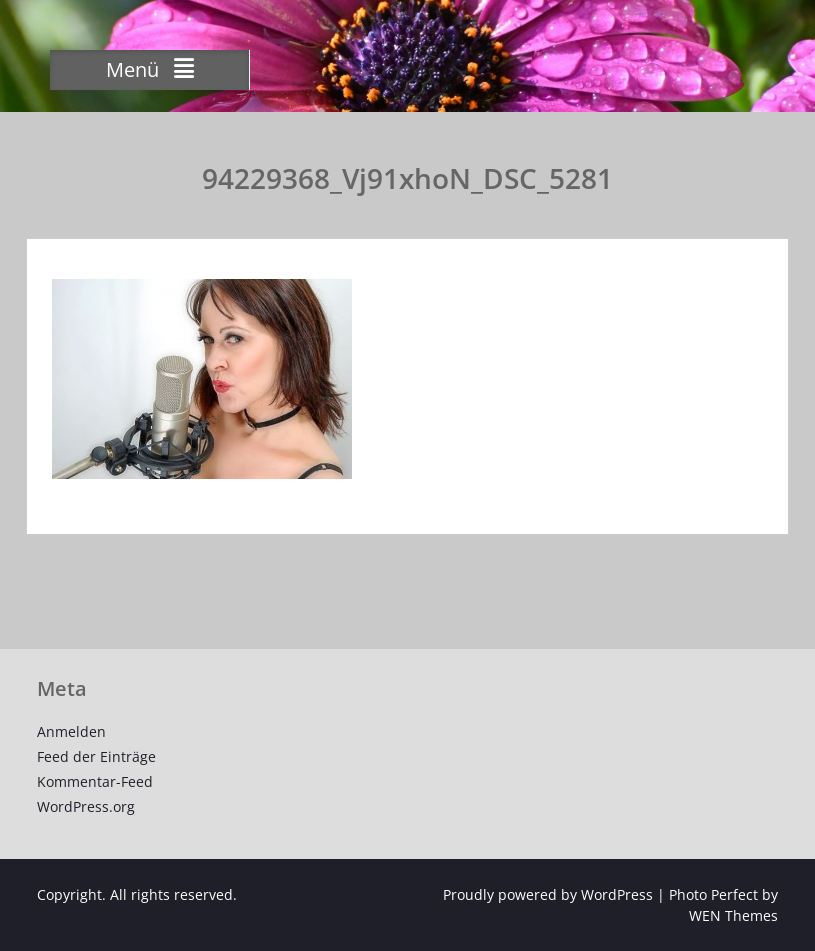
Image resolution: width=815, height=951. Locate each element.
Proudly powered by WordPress (548, 894)
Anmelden (71, 731)
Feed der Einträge (96, 756)
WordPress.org (86, 806)
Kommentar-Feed (95, 781)
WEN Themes (733, 915)
